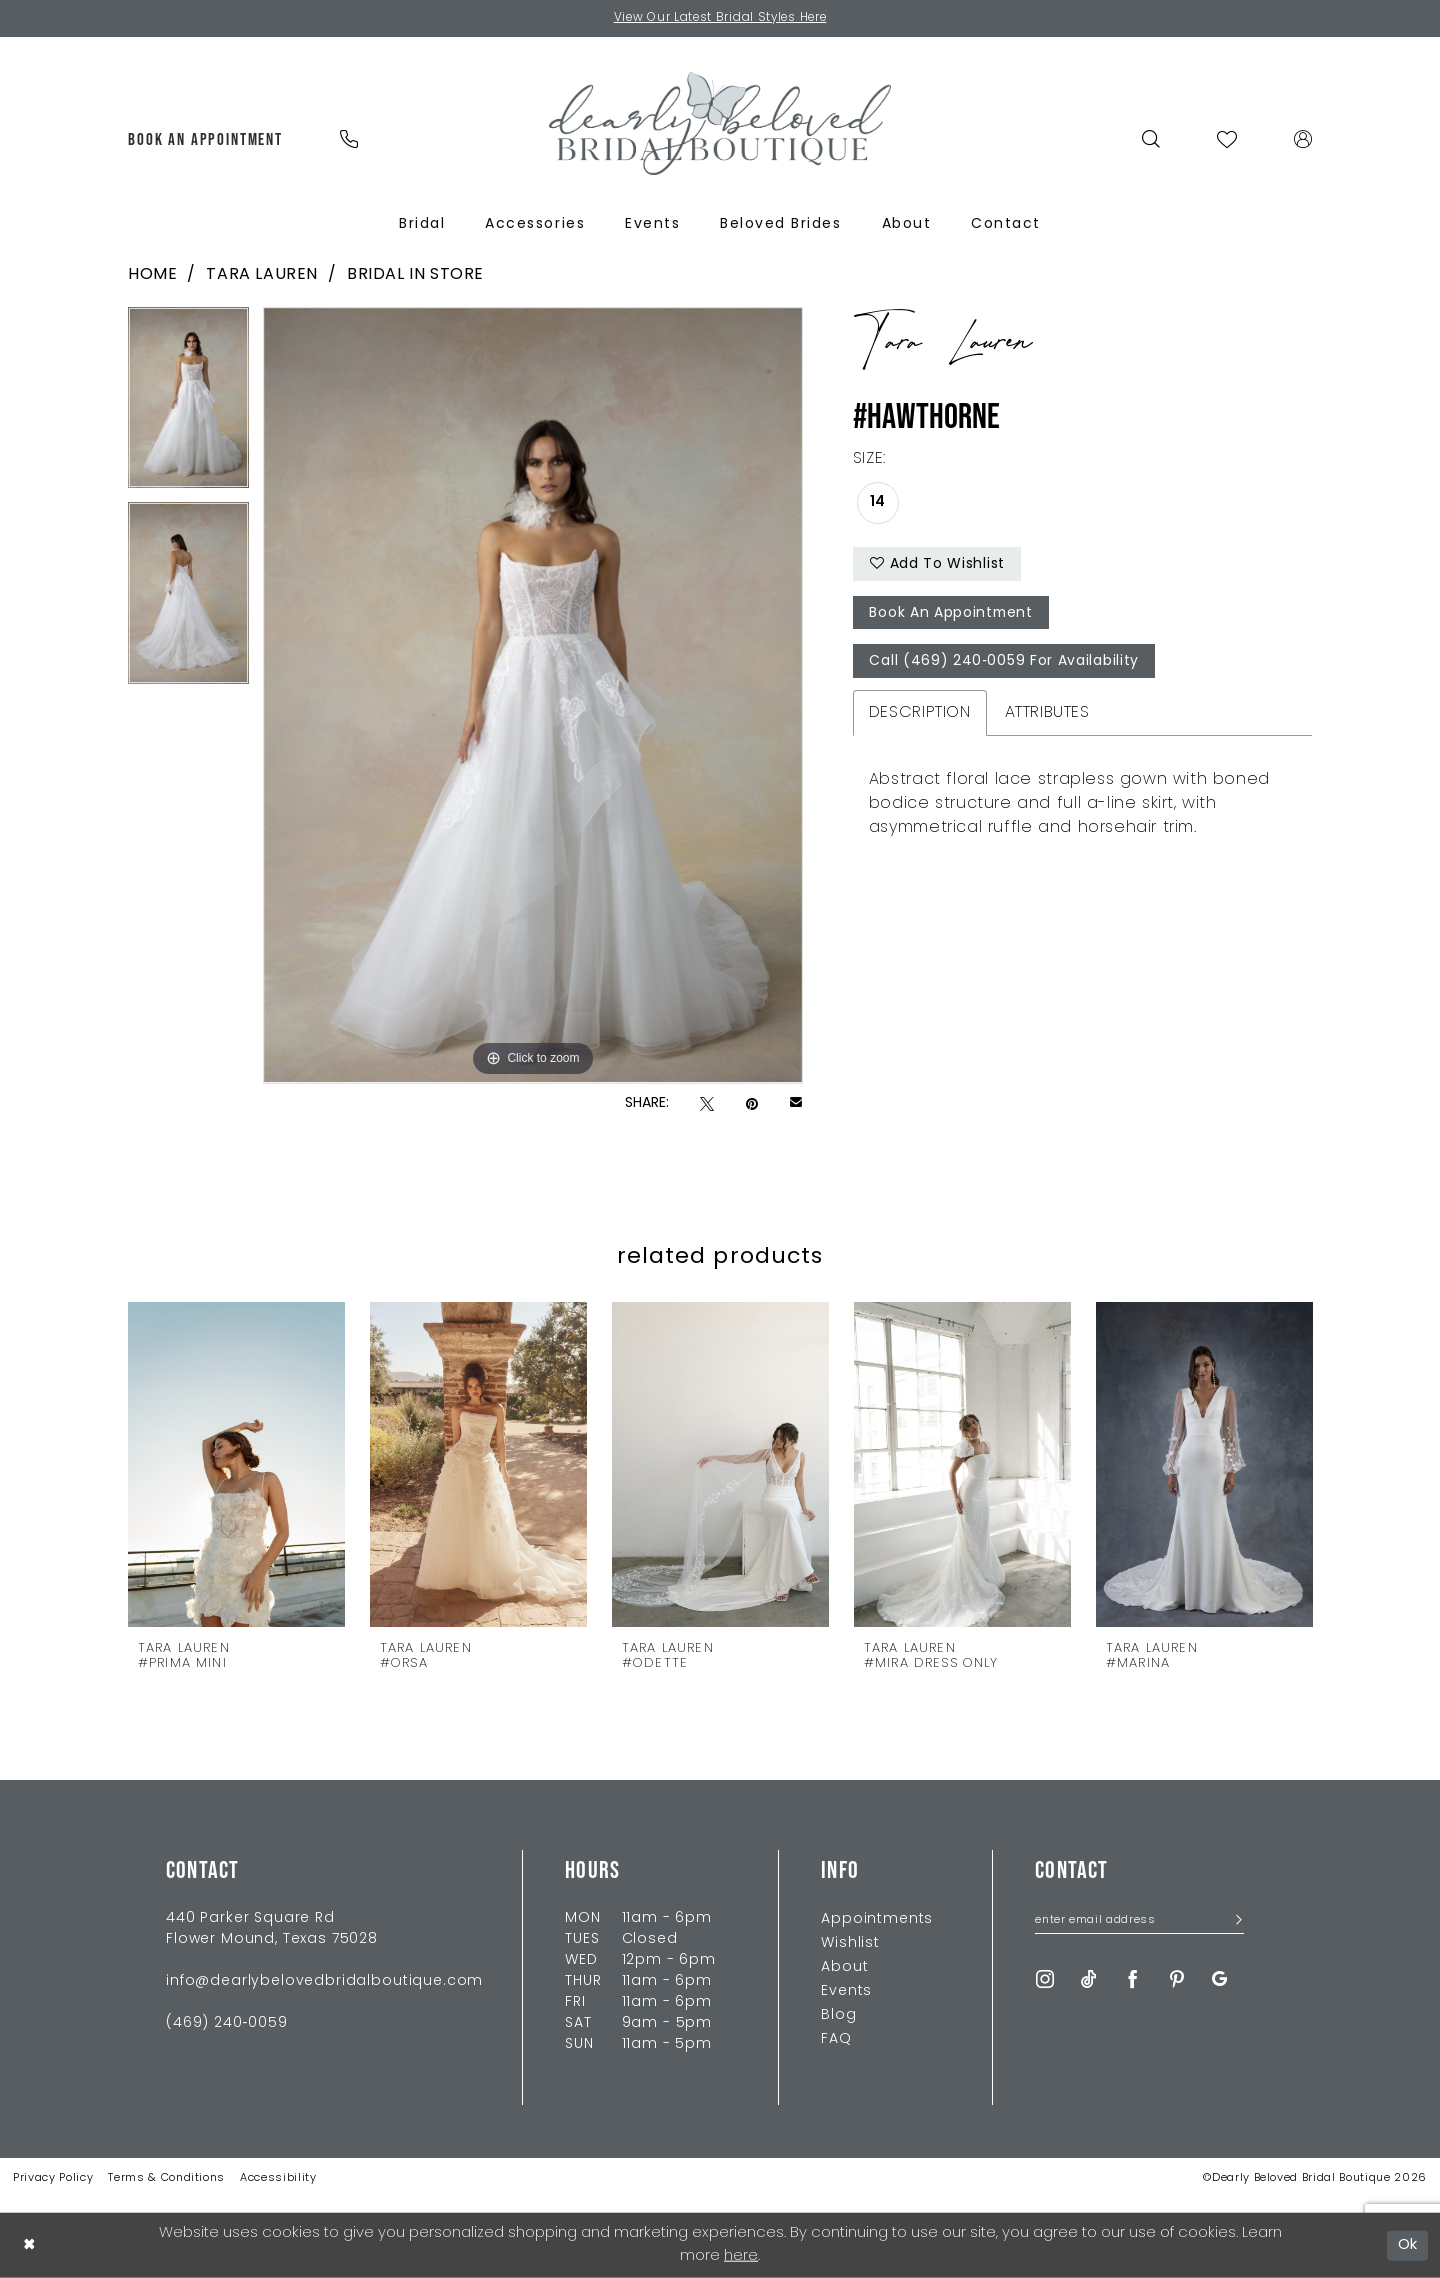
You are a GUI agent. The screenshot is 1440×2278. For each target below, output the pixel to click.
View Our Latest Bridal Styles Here (720, 19)
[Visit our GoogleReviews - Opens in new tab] (1219, 1979)
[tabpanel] (188, 406)
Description (920, 714)
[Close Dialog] (29, 2245)
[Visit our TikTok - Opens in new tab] (1089, 1979)
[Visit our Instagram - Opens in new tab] (1045, 1979)
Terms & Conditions (166, 2178)
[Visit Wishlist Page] (1227, 139)
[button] (1303, 139)
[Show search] (1151, 139)
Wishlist (850, 1943)
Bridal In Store (415, 275)
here (741, 2256)
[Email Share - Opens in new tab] (796, 1104)
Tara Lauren (262, 275)
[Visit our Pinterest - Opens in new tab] (1177, 1979)
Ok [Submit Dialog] (1408, 2244)
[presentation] (236, 1463)
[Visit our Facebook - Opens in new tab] (1133, 1979)
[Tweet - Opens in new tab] (707, 1104)
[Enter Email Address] (1139, 1922)
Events (846, 1991)
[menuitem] (206, 139)
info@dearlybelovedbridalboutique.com (324, 1981)
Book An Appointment (952, 614)
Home (152, 275)
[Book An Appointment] (206, 139)
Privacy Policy (53, 2178)
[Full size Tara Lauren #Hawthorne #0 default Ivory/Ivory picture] (533, 696)
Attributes (1047, 714)
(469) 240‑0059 (226, 2023)
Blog (838, 2015)
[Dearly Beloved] (720, 123)
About (844, 1967)
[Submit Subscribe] (1232, 1922)
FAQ (836, 2039)
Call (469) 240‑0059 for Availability (1005, 663)
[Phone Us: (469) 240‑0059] (348, 139)
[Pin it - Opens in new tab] (752, 1104)
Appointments (877, 1919)
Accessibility (278, 2178)
